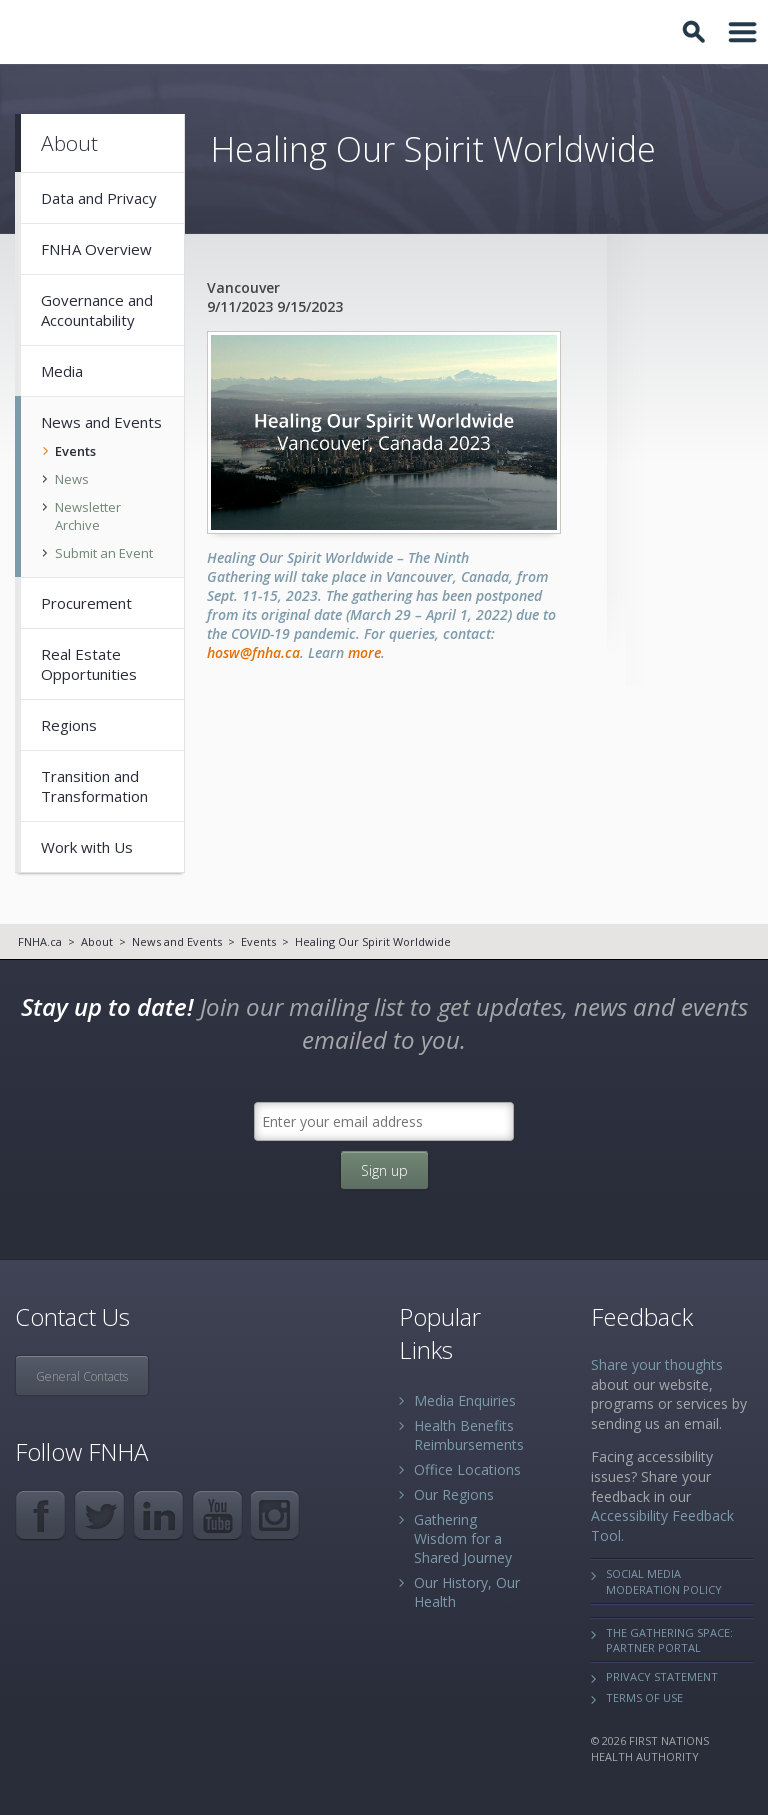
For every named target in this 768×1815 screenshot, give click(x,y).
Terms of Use (644, 1697)
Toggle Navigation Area (743, 32)
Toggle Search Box (697, 32)
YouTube (217, 1515)
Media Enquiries (465, 1400)
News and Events (177, 941)
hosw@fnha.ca (253, 652)
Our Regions (454, 1494)
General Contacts (82, 1376)
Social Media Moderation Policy (664, 1581)
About (97, 941)
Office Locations (467, 1469)
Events (258, 941)
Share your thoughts (657, 1364)
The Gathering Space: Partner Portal (669, 1640)
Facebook (40, 1515)
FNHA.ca (40, 941)
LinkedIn (158, 1515)
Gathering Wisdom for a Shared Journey (463, 1538)
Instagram (276, 1515)
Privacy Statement (662, 1676)
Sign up (384, 1170)
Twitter (99, 1515)
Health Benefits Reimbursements (469, 1435)
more (364, 652)
